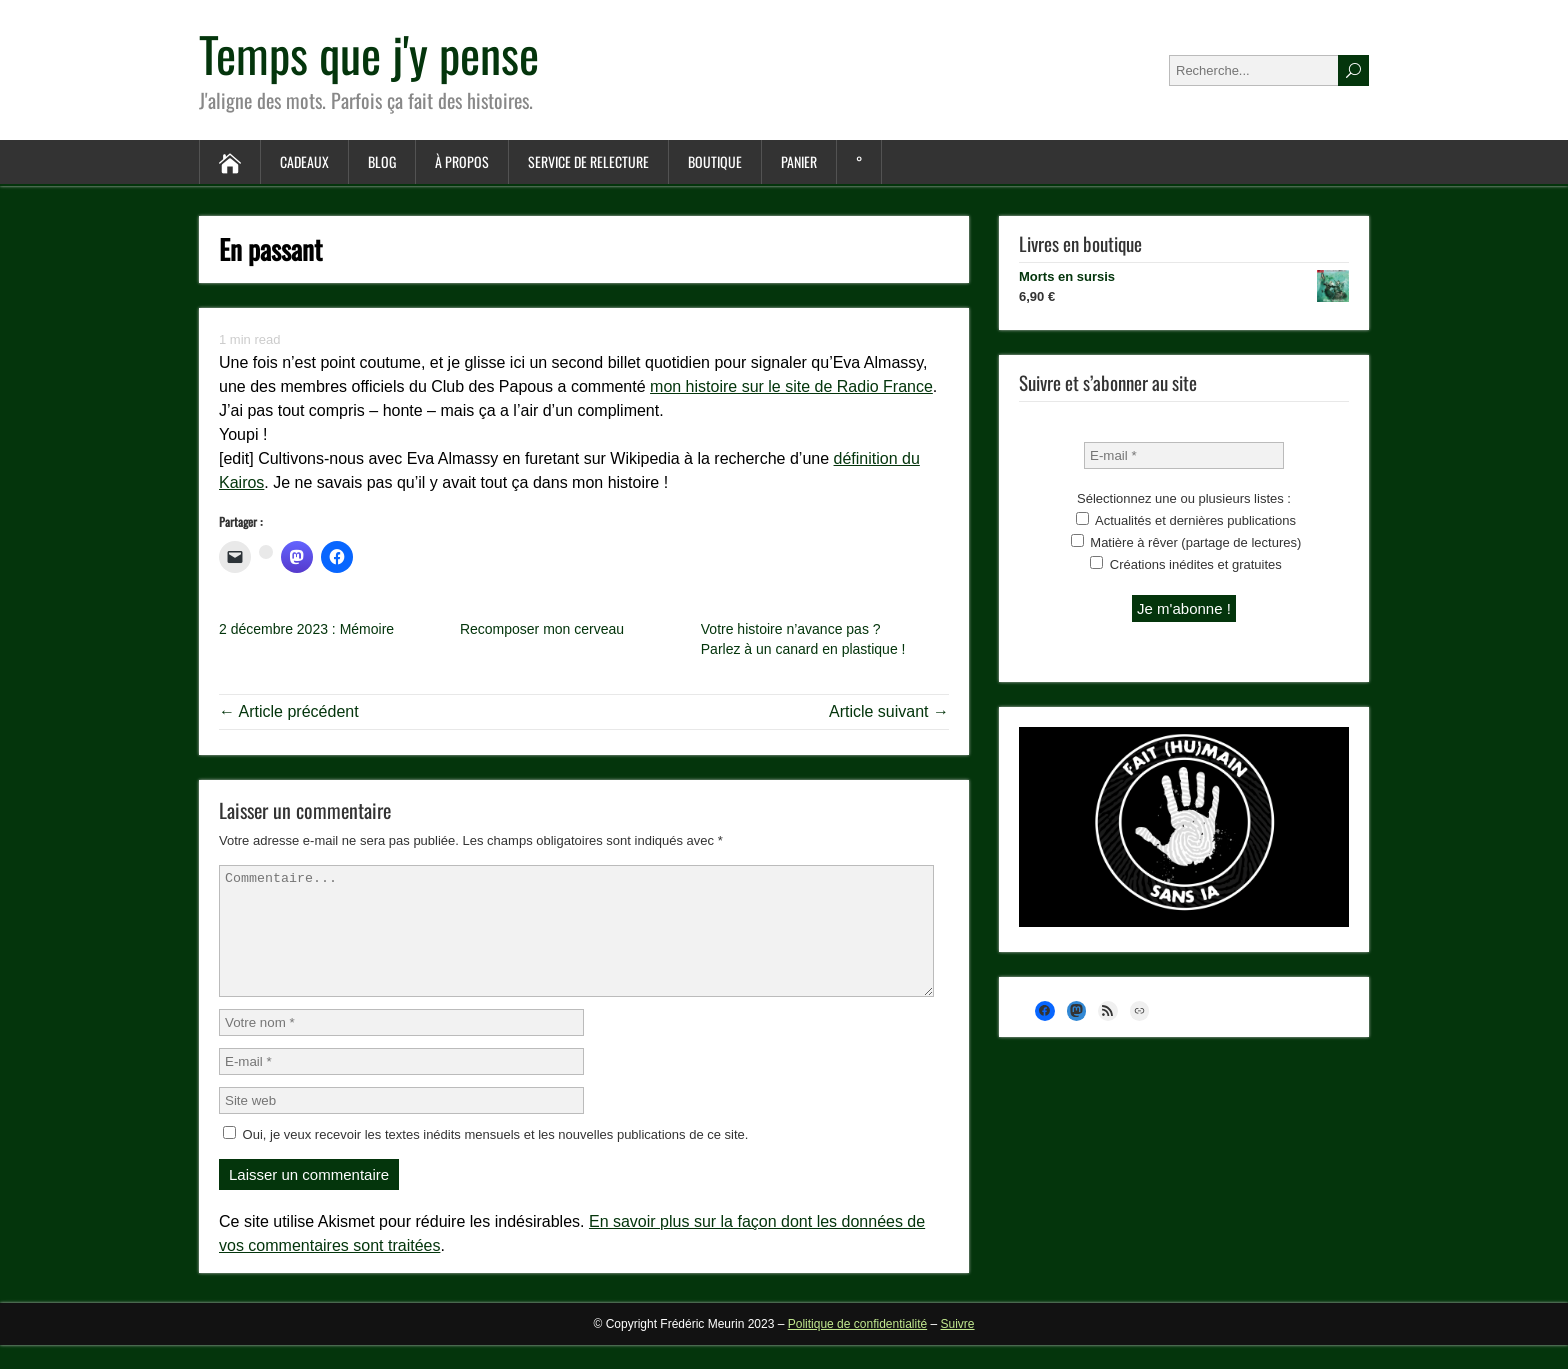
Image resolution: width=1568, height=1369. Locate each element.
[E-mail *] (1184, 455)
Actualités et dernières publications (1186, 520)
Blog (382, 161)
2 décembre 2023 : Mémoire (306, 629)
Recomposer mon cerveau (542, 629)
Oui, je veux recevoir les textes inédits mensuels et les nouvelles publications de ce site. (485, 1158)
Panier (799, 161)
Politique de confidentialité (857, 1348)
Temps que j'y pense (369, 53)
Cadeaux (304, 161)
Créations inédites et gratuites (1186, 564)
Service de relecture (588, 161)
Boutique (715, 161)
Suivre (958, 1348)
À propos (462, 161)
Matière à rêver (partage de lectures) (1186, 542)
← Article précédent (289, 711)
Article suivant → (889, 711)
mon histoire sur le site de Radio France (791, 386)
